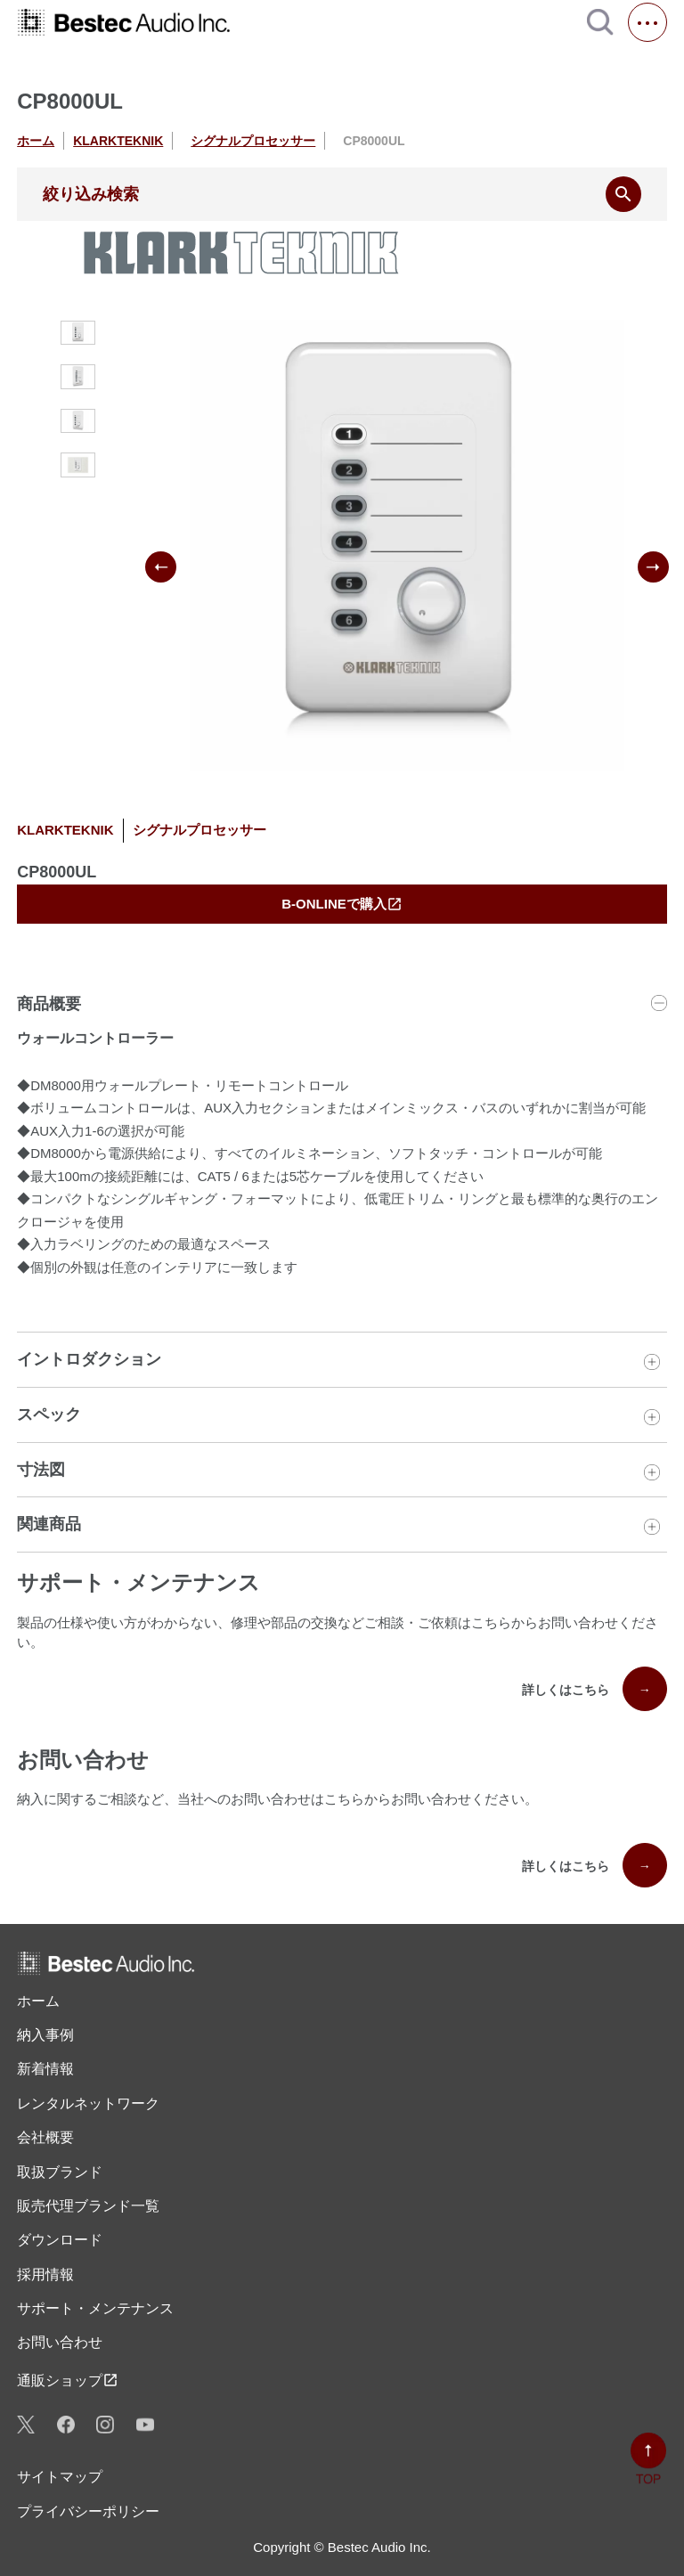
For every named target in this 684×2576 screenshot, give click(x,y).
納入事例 (45, 2034)
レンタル (88, 2104)
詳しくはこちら (594, 1689)
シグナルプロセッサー (253, 141)
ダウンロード (59, 2239)
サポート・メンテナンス (95, 2308)
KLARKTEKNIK (118, 141)
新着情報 (45, 2068)
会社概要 (45, 2137)
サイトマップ (59, 2476)
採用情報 (45, 2274)
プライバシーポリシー (88, 2511)
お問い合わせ (59, 2342)
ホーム (35, 141)
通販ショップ (67, 2380)
